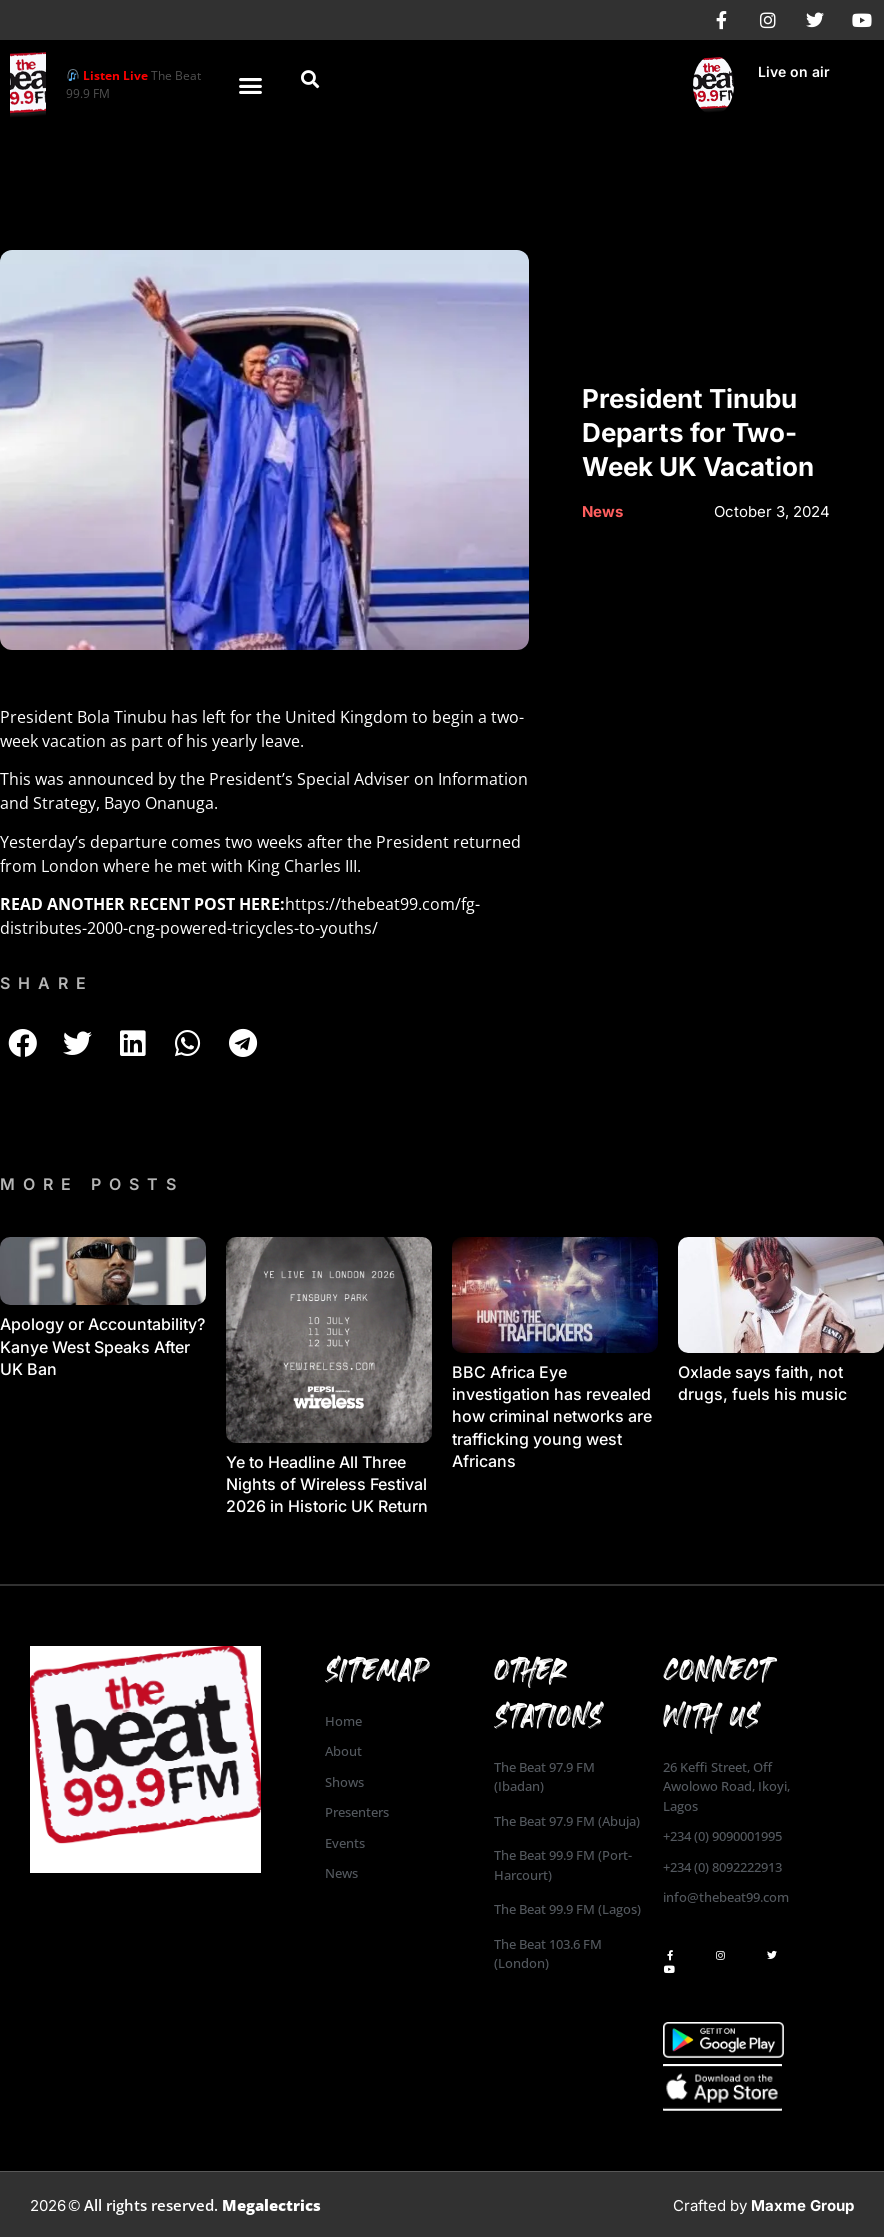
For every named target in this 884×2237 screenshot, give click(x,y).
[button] (251, 85)
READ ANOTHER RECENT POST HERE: (142, 904)
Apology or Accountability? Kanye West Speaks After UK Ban (102, 1346)
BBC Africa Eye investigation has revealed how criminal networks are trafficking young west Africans (552, 1417)
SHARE (47, 983)
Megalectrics (271, 2205)
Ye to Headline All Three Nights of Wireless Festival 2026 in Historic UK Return (327, 1484)
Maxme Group (802, 2205)
